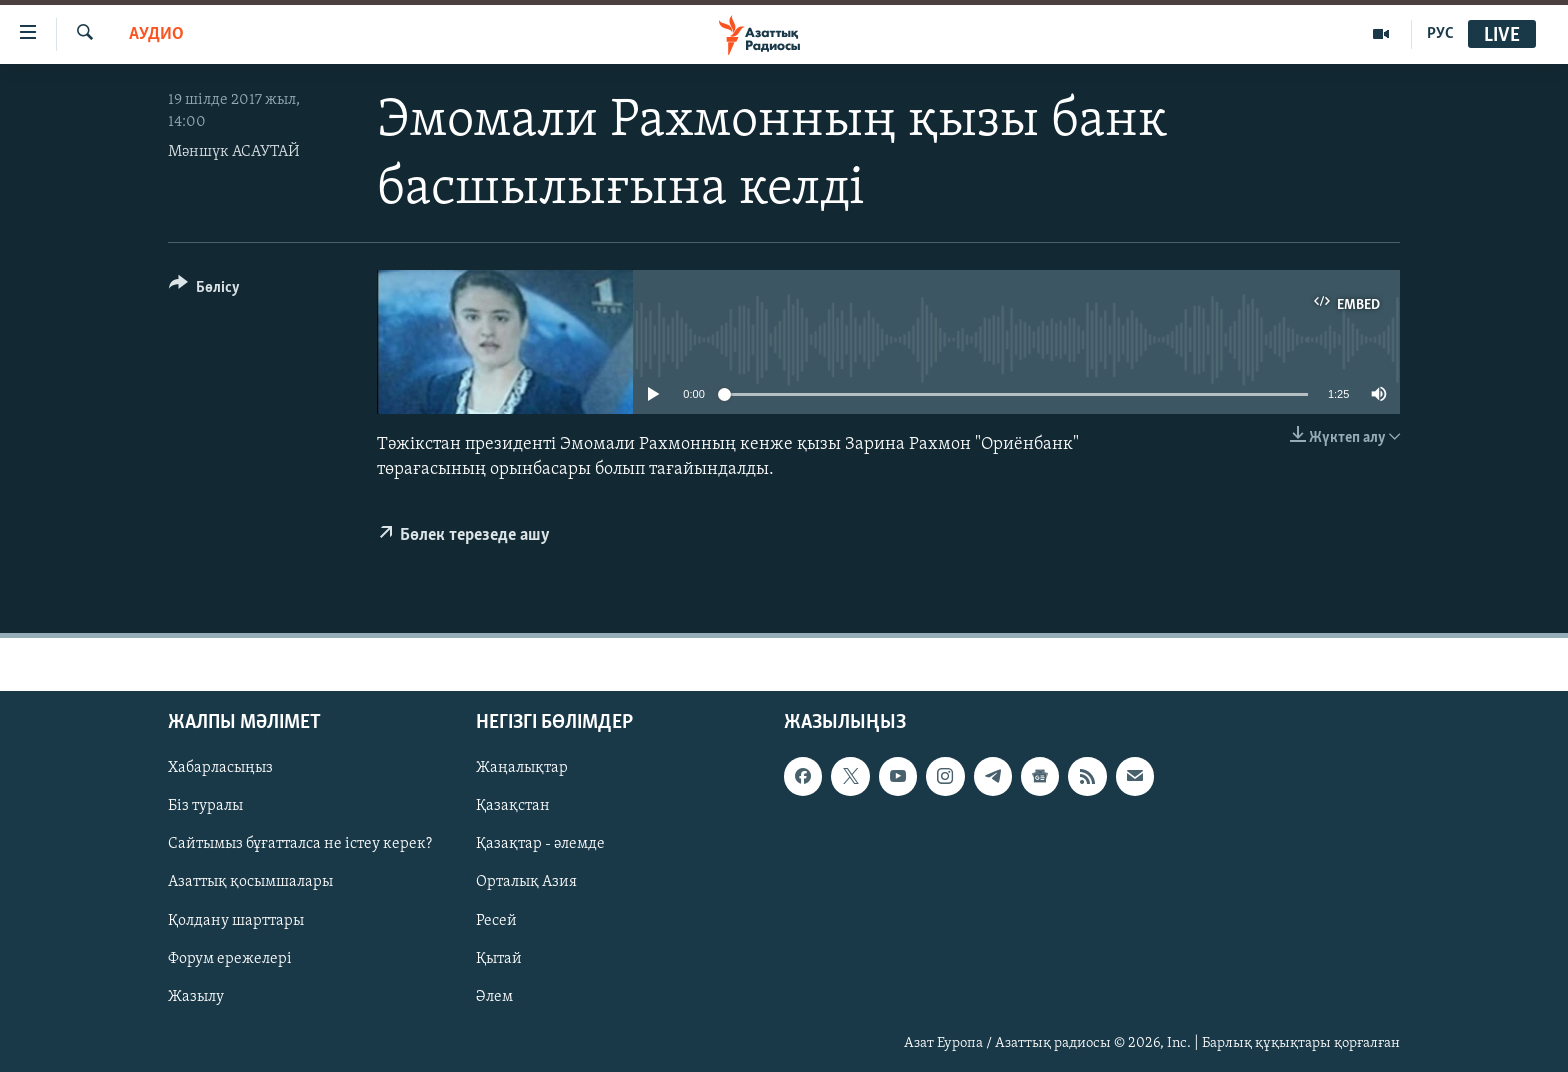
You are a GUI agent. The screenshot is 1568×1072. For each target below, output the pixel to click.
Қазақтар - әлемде (540, 844)
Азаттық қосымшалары (250, 882)
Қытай (499, 958)
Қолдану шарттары (236, 920)
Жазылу (196, 996)
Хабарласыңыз (220, 768)
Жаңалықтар (522, 768)
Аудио (156, 34)
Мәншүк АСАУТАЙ (234, 152)
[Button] (204, 290)
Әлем (494, 996)
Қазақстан (513, 806)
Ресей (496, 920)
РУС (1440, 34)
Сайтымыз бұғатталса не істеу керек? (300, 844)
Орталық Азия (526, 882)
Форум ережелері (230, 958)
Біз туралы (205, 806)
